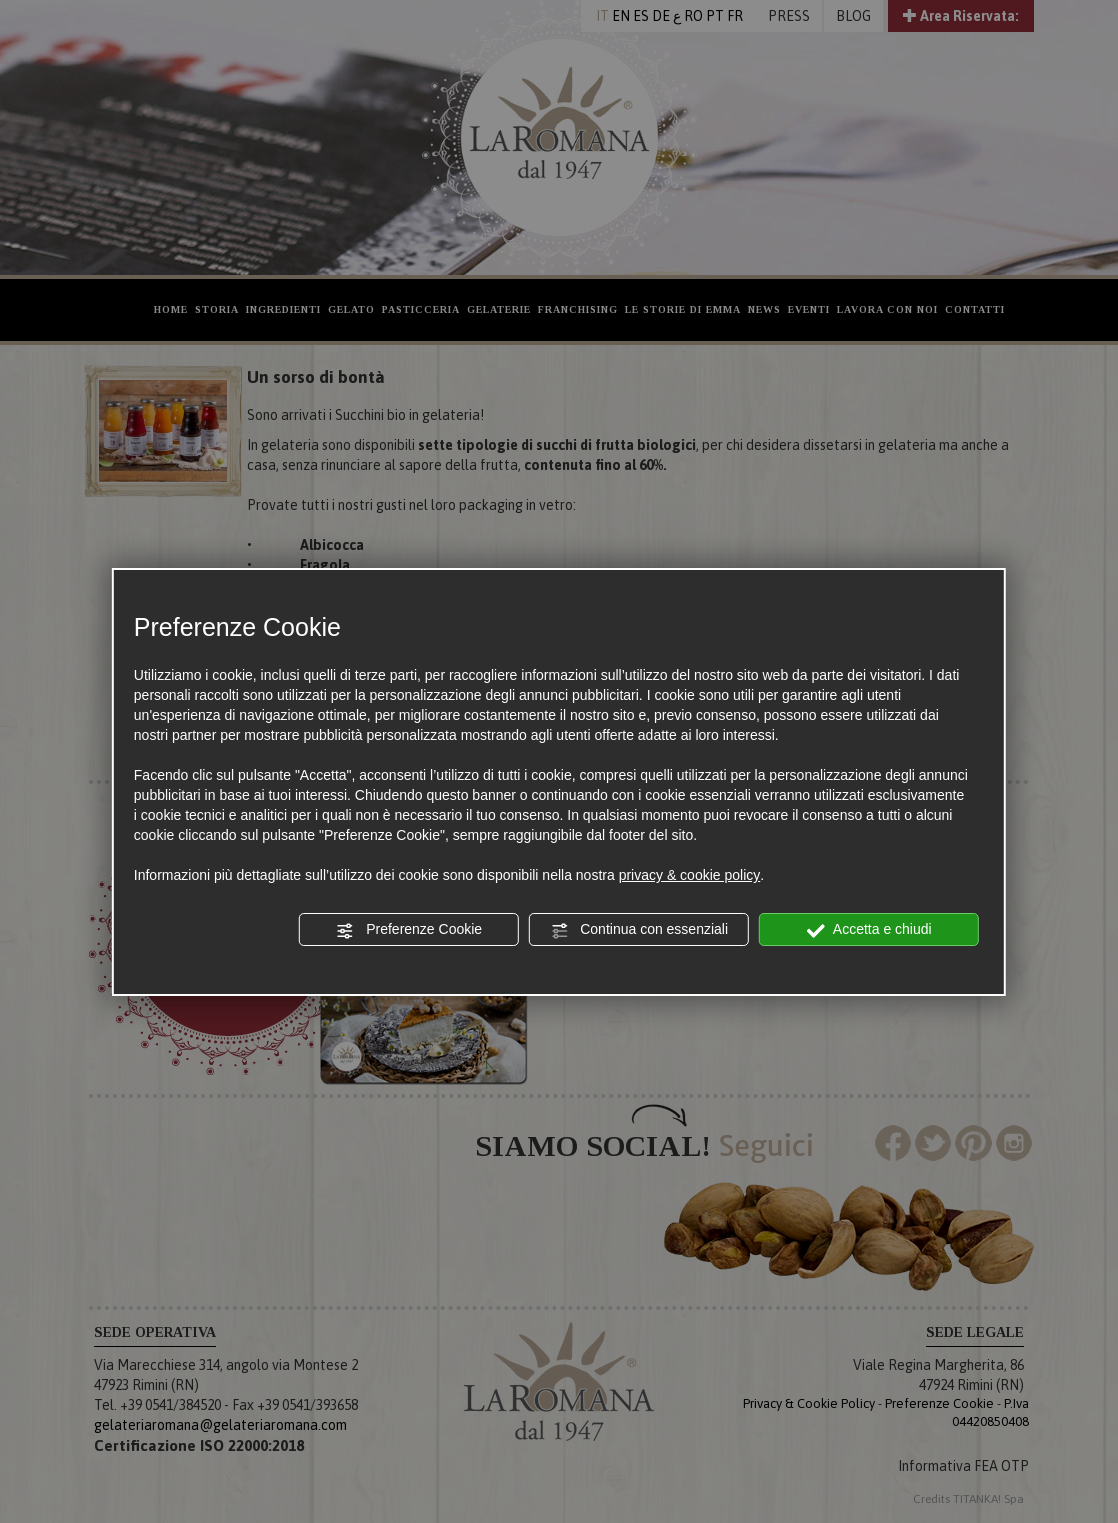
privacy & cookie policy (690, 875)
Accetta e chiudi (869, 930)
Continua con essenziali (639, 930)
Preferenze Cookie (409, 930)
